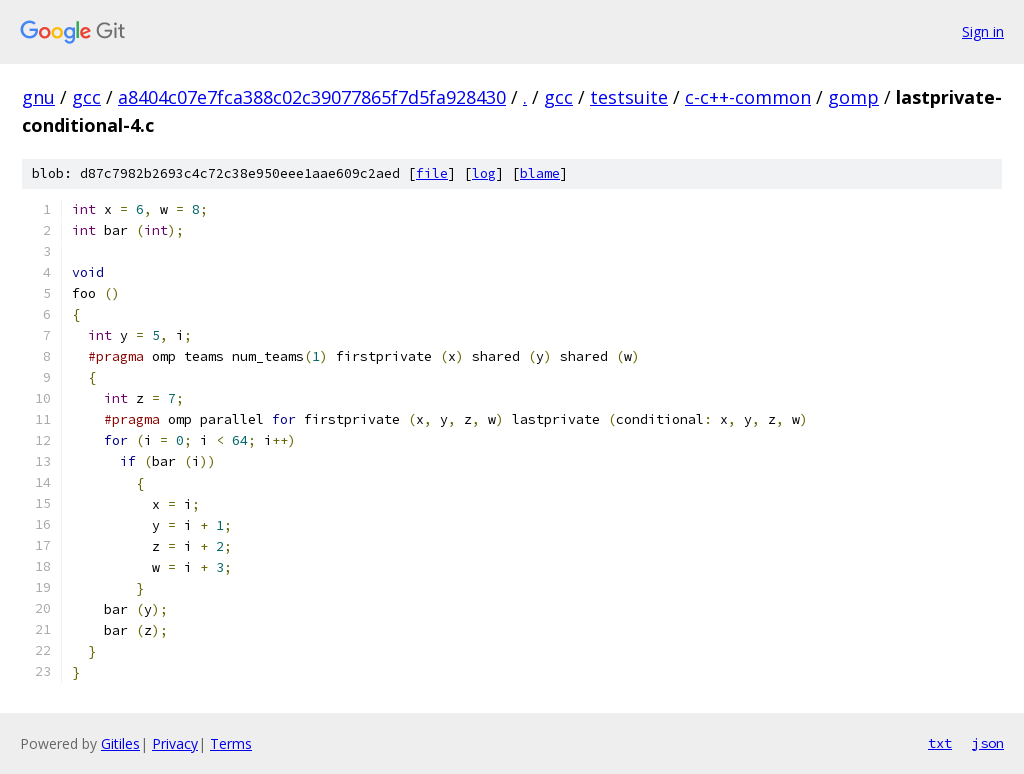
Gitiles (120, 743)
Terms (231, 743)
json (988, 743)
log (484, 173)
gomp (853, 97)
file (432, 173)
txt (940, 743)
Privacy (175, 743)
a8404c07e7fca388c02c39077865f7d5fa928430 (312, 97)
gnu (38, 97)
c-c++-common (748, 97)
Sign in (983, 31)
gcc (86, 97)
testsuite (629, 97)
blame (540, 173)
